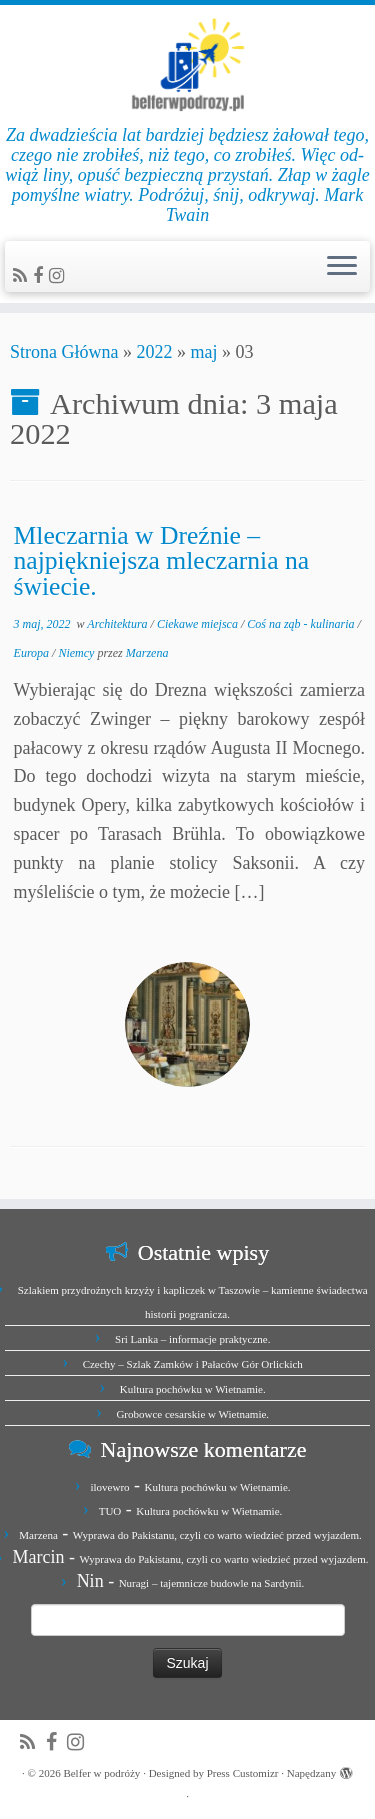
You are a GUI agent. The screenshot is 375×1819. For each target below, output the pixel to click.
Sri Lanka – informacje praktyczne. (192, 1339)
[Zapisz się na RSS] (23, 276)
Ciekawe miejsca (199, 624)
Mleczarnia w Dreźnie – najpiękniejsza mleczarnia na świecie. (162, 561)
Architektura (118, 624)
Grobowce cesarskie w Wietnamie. (192, 1414)
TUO (110, 1511)
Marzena (147, 653)
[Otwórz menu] (342, 267)
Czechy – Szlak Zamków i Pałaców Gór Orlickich (193, 1364)
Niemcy (77, 653)
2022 (154, 352)
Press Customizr (243, 1773)
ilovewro (109, 1487)
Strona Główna (64, 352)
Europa (33, 653)
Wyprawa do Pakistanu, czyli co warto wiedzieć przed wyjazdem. (217, 1535)
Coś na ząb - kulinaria (302, 624)
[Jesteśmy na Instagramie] (59, 276)
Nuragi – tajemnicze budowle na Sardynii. (212, 1583)
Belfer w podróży (101, 1773)
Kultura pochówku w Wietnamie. (193, 1389)
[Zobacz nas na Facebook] (41, 276)
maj (203, 352)
